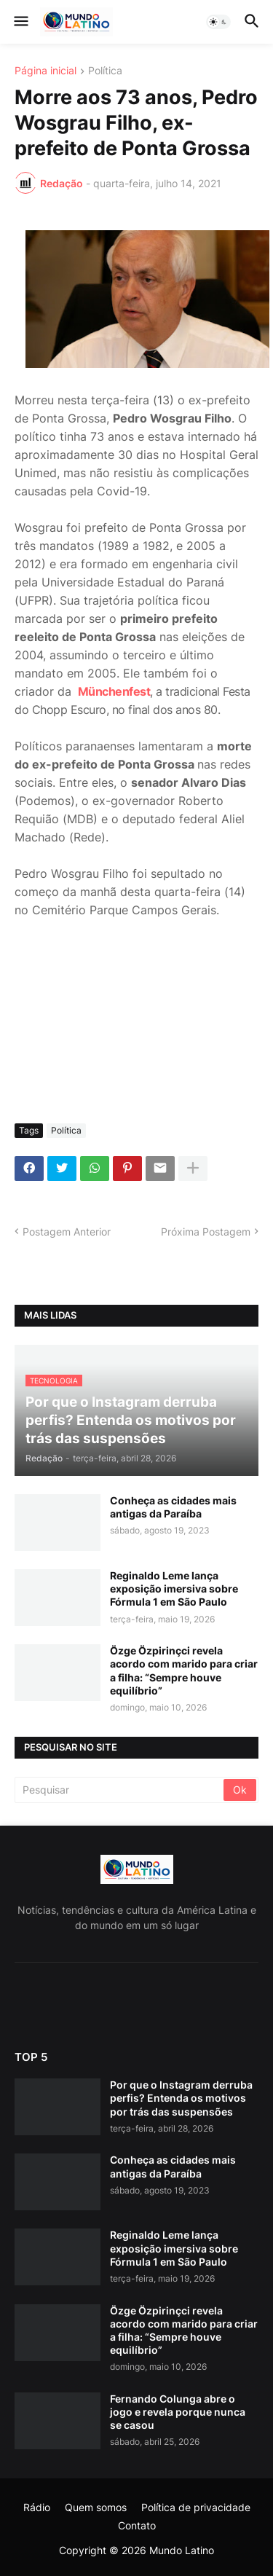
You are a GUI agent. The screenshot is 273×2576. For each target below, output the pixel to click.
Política (105, 71)
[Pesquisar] (120, 1790)
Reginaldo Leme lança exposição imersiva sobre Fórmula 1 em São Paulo (174, 1588)
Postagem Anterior (67, 1231)
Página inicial (45, 71)
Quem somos (96, 2507)
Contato (137, 2525)
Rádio (36, 2507)
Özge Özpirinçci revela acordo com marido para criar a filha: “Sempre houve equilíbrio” (184, 1670)
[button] (20, 21)
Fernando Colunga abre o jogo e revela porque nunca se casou (177, 2411)
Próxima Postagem (205, 1231)
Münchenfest (114, 691)
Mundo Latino (181, 2550)
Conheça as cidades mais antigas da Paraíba (173, 1507)
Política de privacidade (195, 2507)
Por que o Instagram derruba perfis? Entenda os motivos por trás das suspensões (181, 2097)
